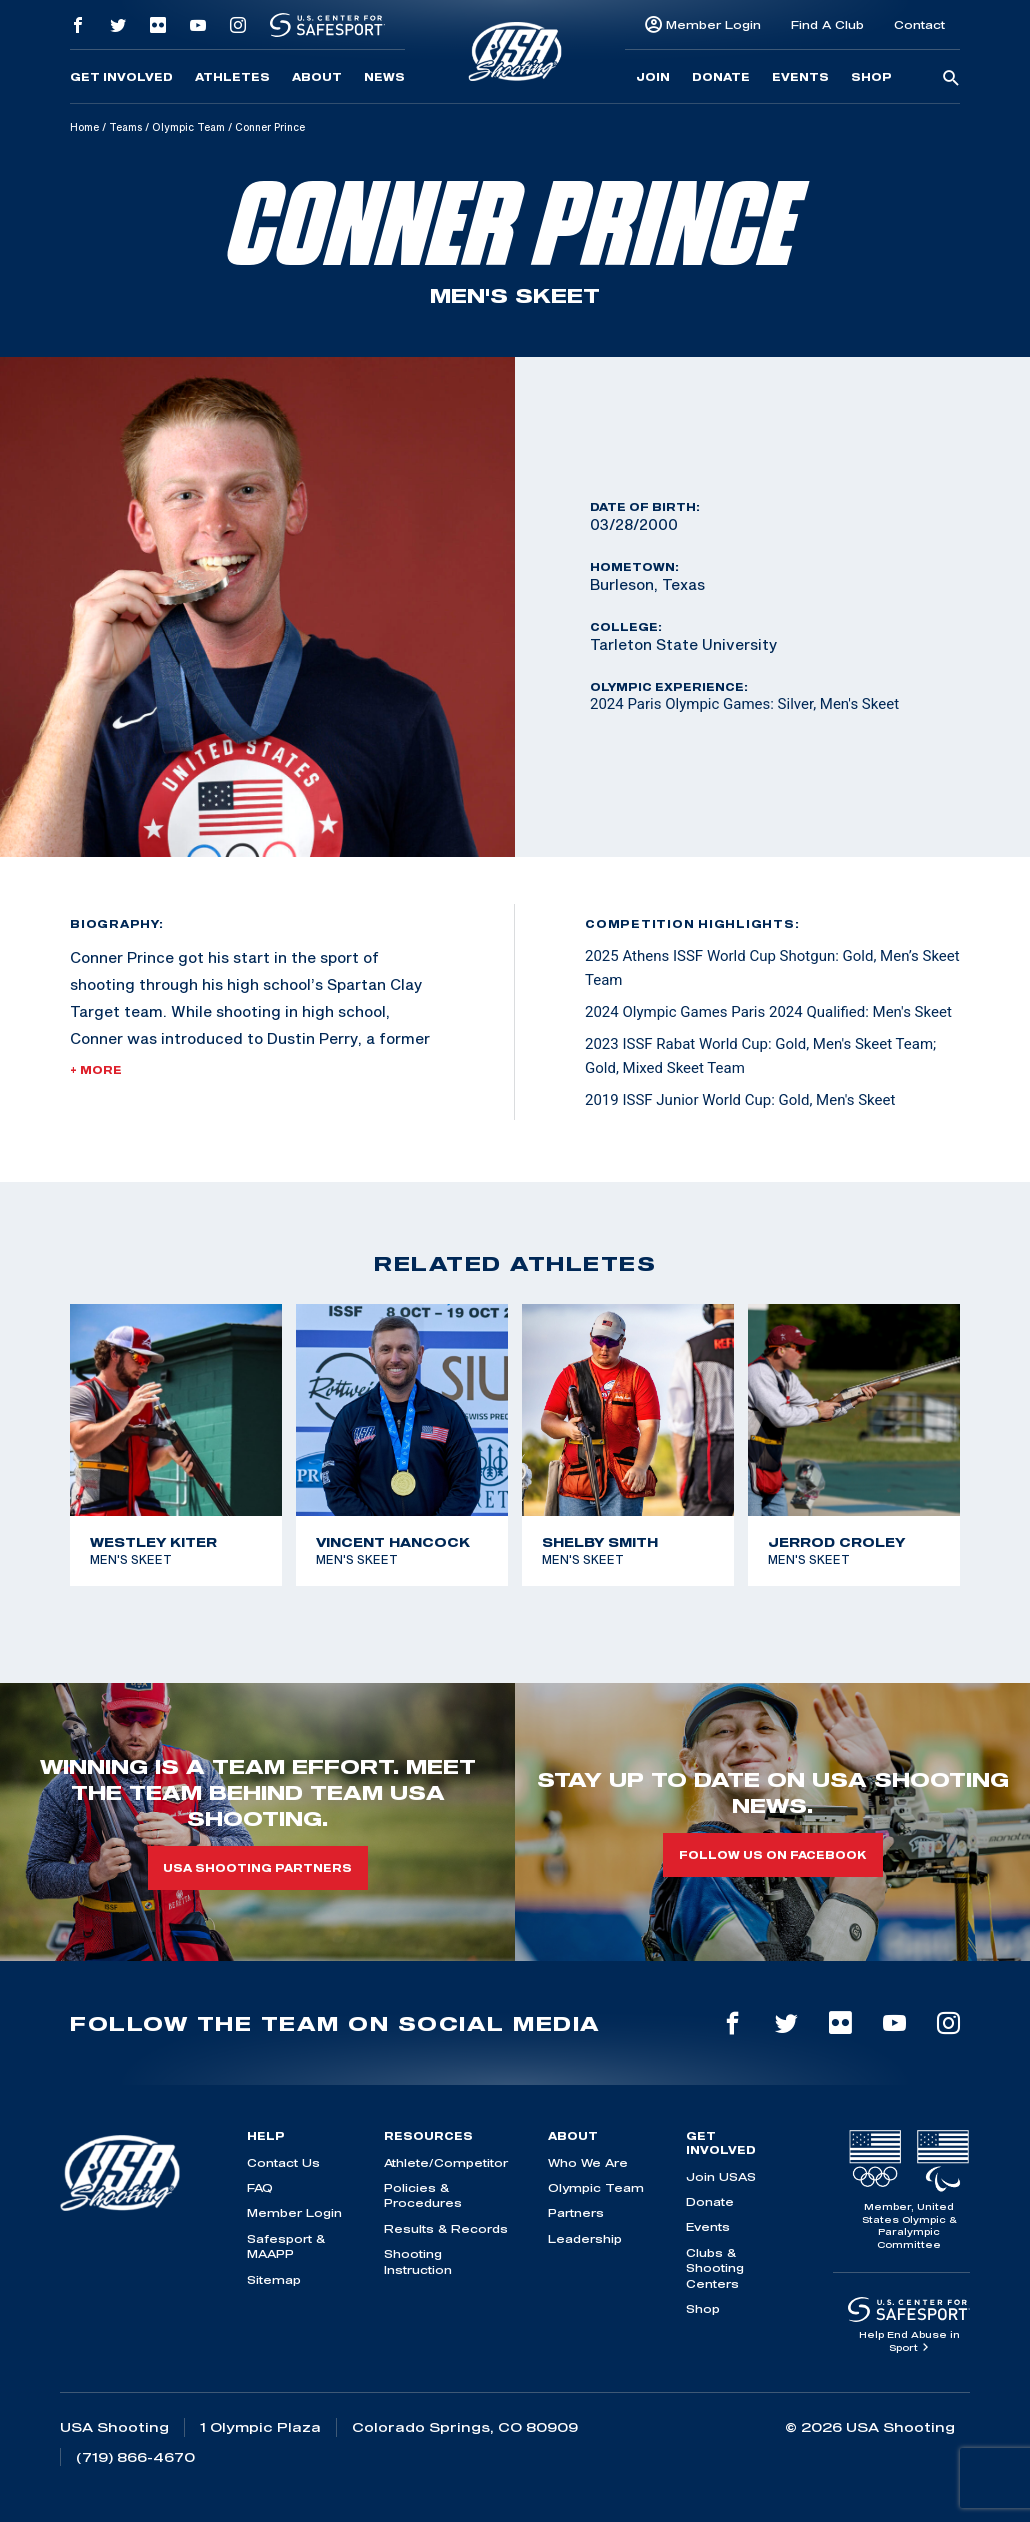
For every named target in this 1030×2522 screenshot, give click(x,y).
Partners (576, 2212)
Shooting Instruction (418, 2261)
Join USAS (721, 2176)
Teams (125, 127)
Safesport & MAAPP (286, 2246)
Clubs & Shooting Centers (715, 2268)
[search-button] (951, 79)
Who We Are (588, 2162)
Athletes (232, 77)
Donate (721, 77)
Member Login (713, 24)
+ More (96, 1070)
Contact (919, 24)
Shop (871, 77)
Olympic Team (188, 127)
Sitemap (274, 2279)
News (384, 77)
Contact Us (283, 2162)
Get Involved (121, 77)
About (317, 77)
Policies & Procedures (423, 2195)
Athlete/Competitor (446, 2162)
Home (84, 127)
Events (800, 77)
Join (653, 77)
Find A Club (827, 24)
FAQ (260, 2187)
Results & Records (446, 2228)
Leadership (585, 2238)
